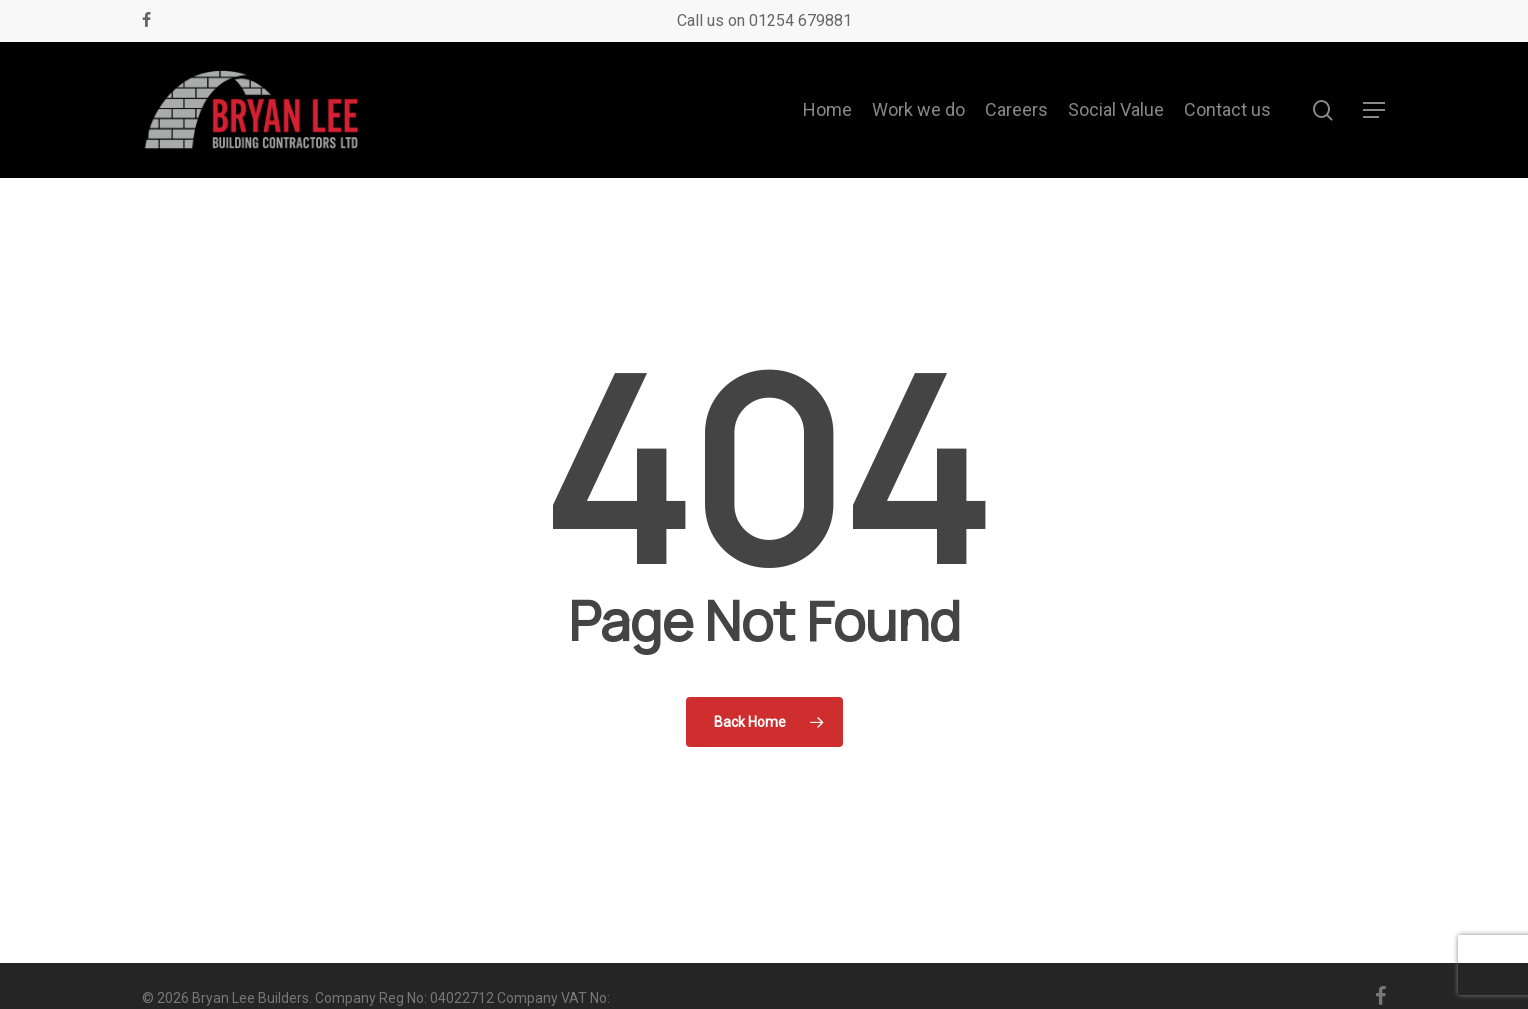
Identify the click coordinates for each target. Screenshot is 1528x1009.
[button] (1375, 110)
